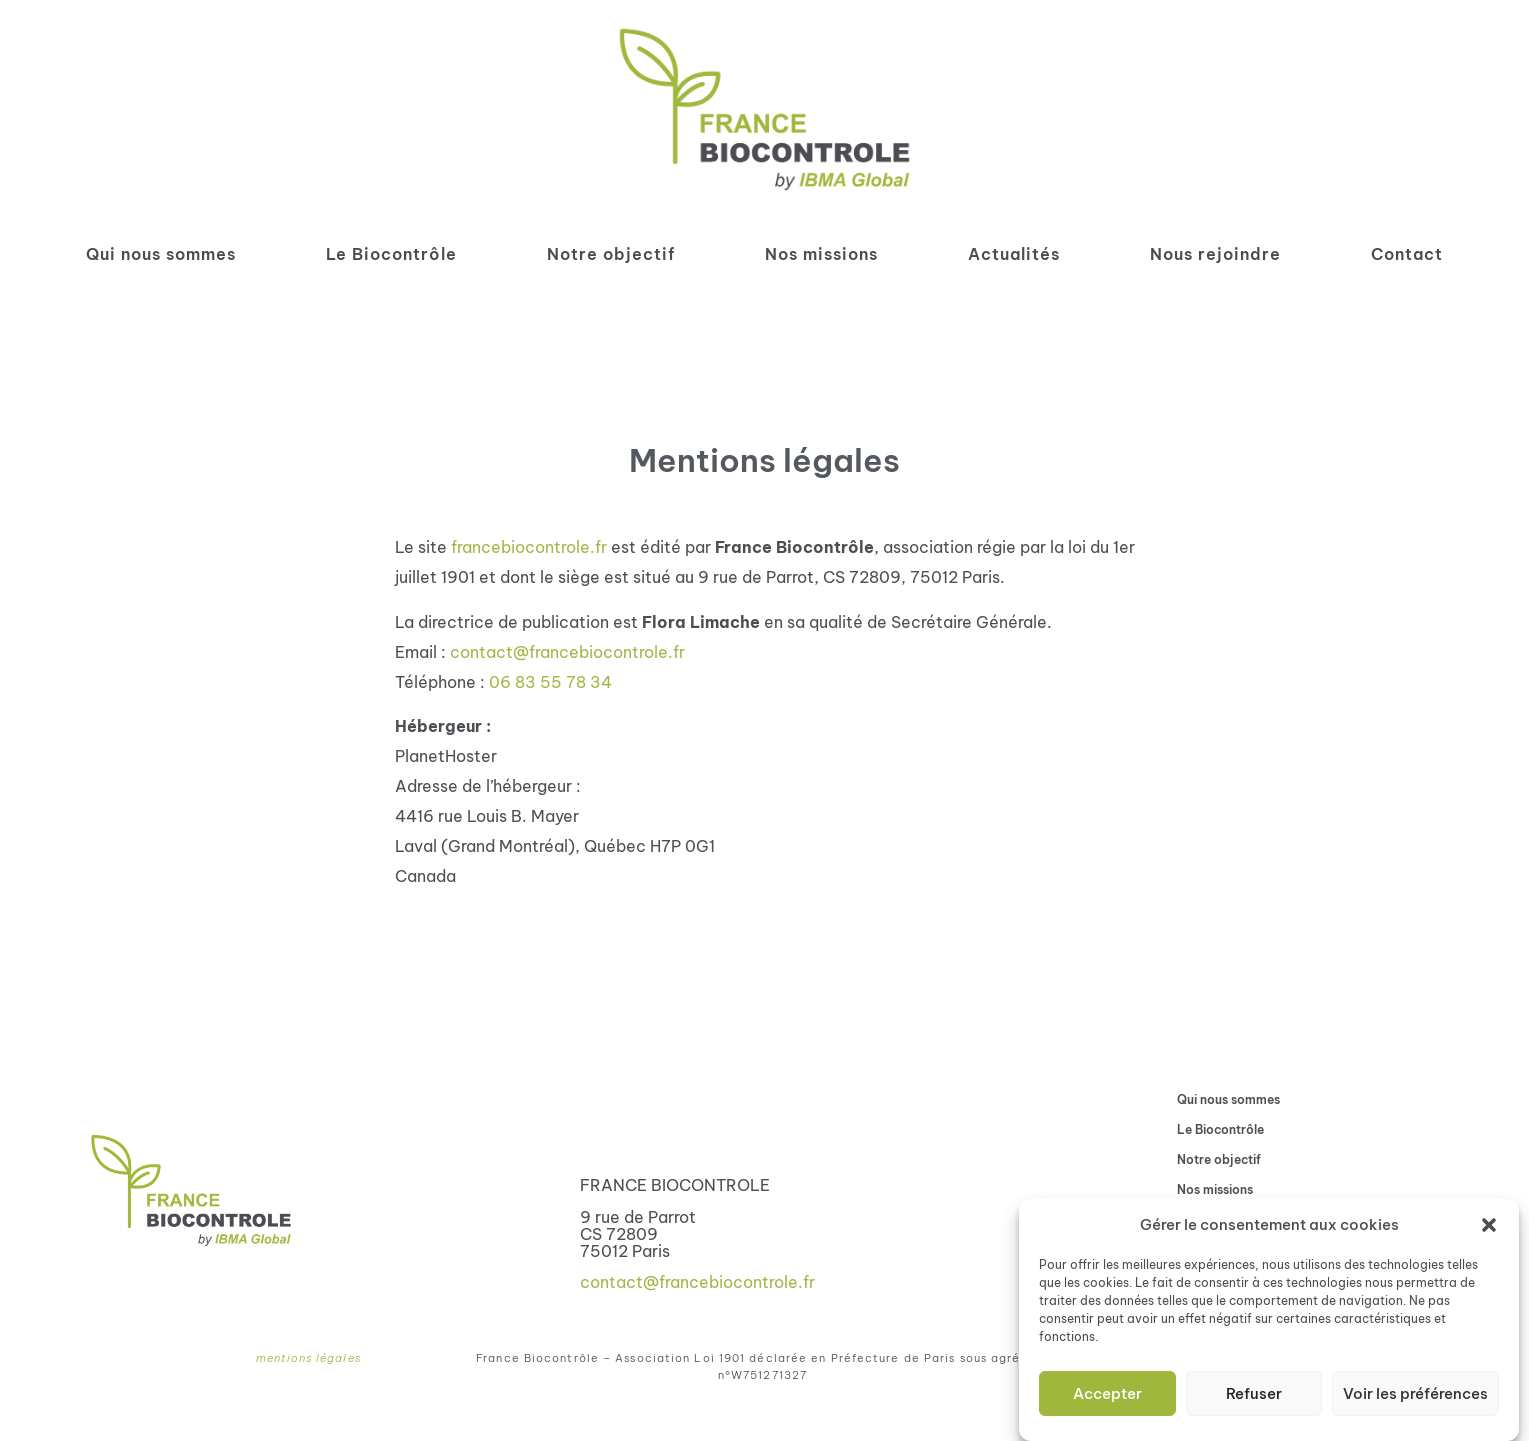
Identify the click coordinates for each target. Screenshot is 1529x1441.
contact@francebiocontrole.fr (567, 652)
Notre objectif (611, 254)
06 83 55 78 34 (550, 682)
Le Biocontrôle (391, 254)
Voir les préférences (1415, 1394)
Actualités (1014, 254)
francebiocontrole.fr (529, 547)
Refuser (1254, 1394)
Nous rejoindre (1215, 254)
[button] (1489, 1227)
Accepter (1107, 1394)
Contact (1407, 254)
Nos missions (821, 254)
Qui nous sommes (161, 254)
